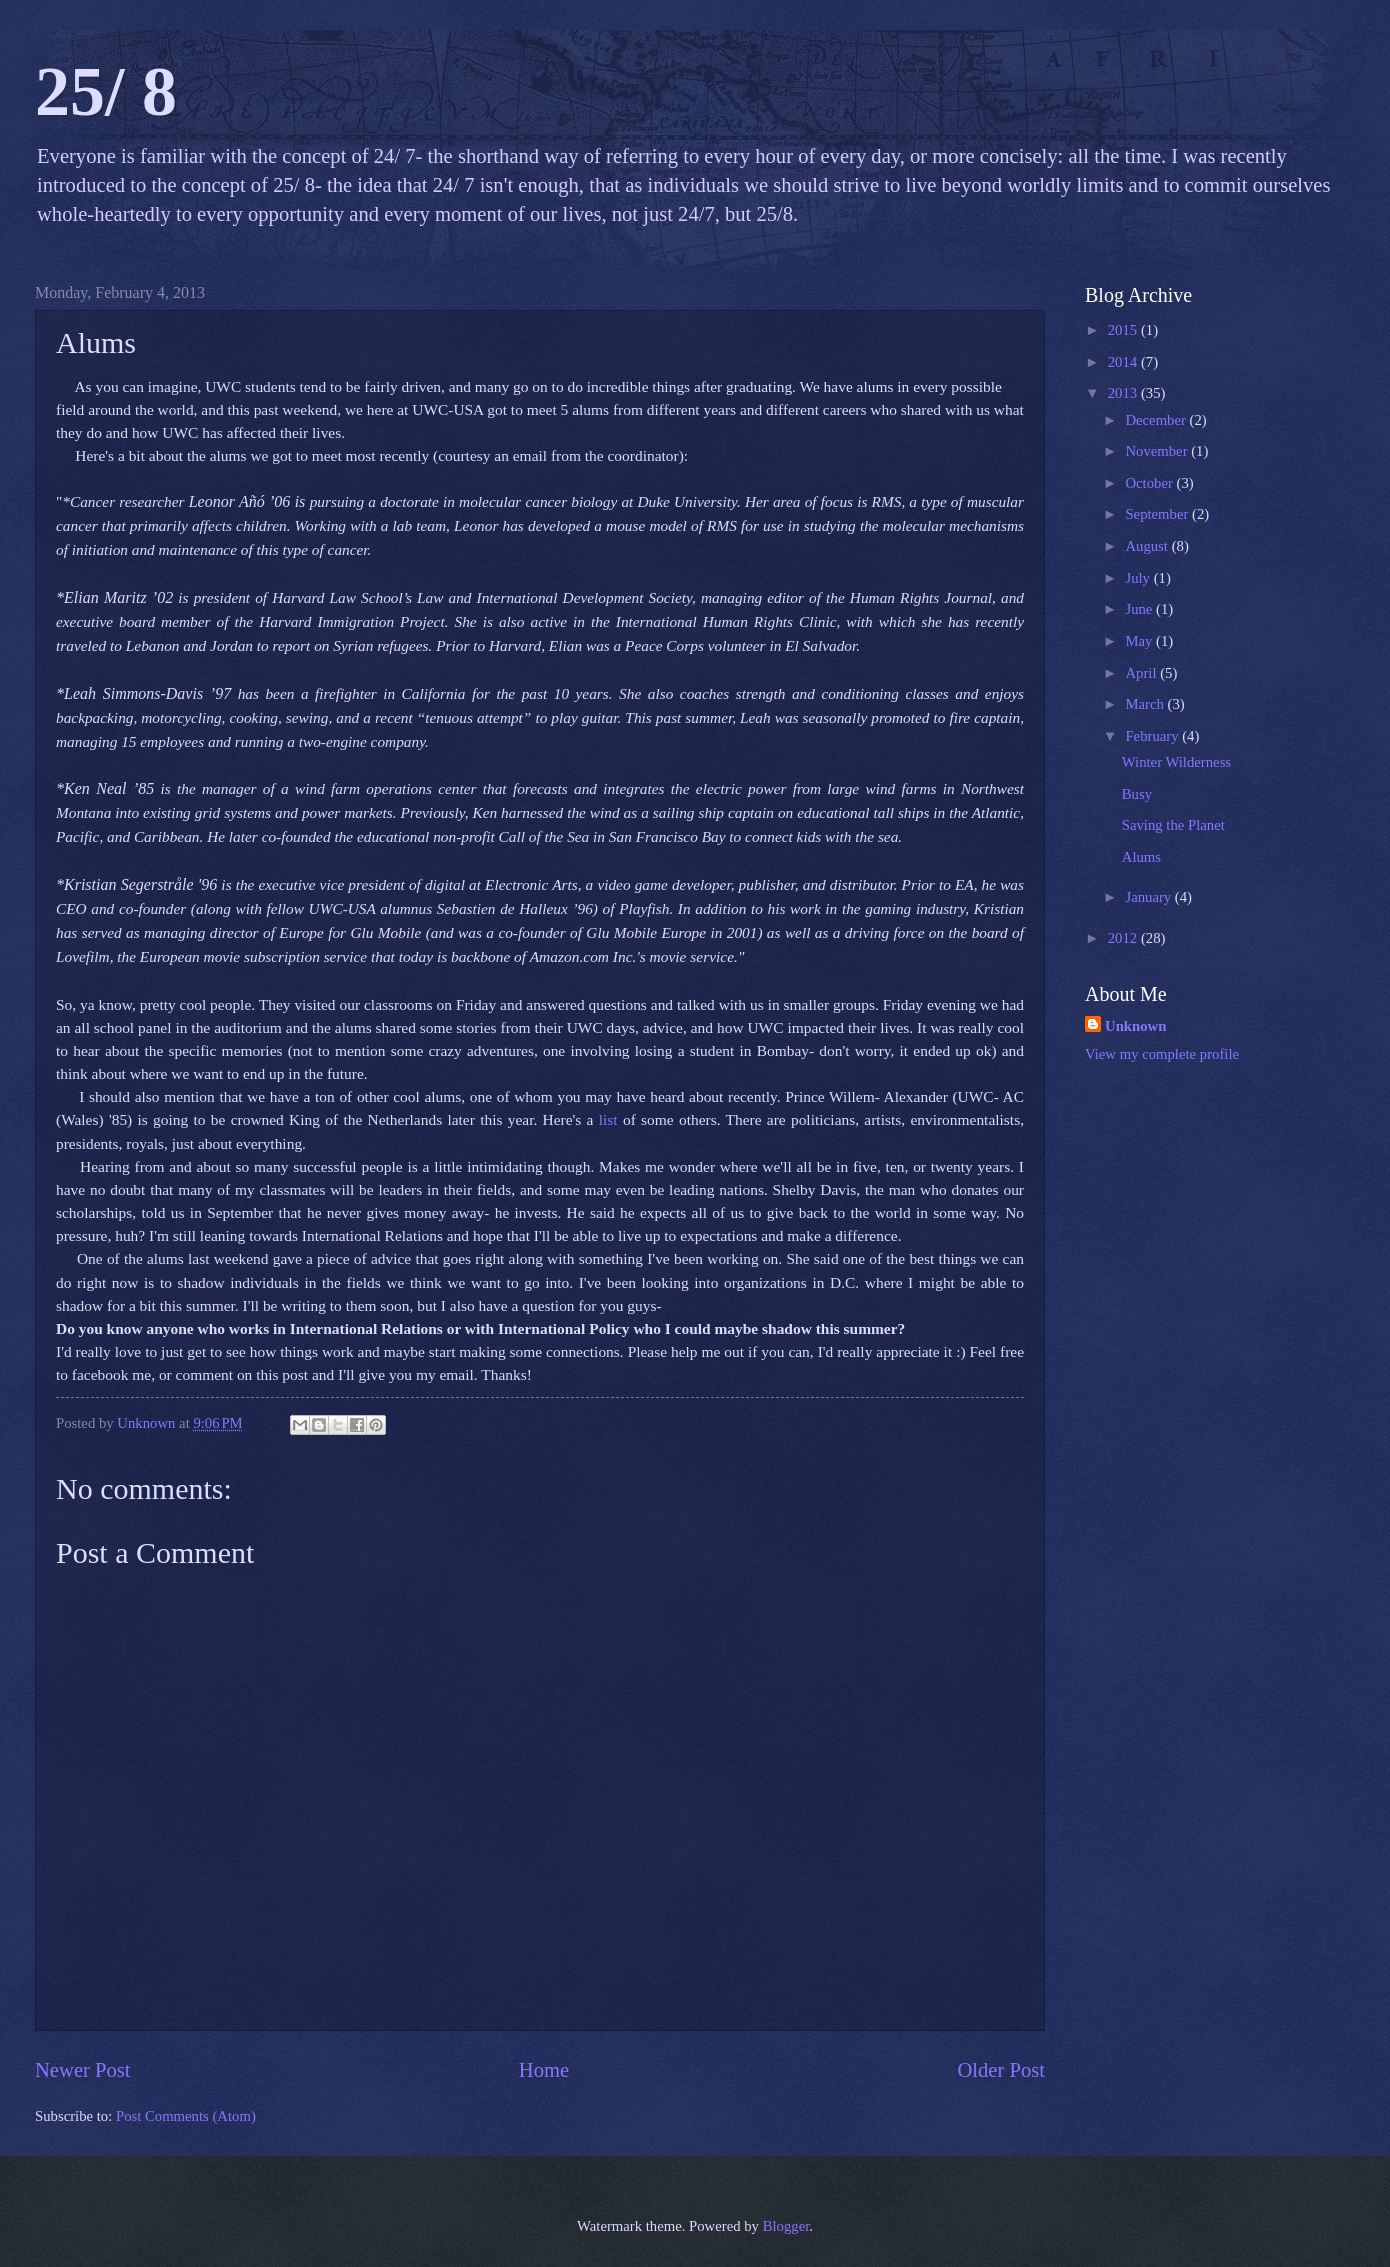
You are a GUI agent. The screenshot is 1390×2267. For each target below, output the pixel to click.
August (1148, 546)
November (1158, 451)
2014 (1124, 362)
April (1142, 673)
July (1139, 578)
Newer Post (83, 2070)
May (1140, 641)
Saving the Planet (1173, 825)
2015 (1124, 330)
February (1153, 736)
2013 (1124, 393)
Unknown (1135, 1026)
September (1158, 514)
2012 (1124, 938)
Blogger (786, 2226)
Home (544, 2070)
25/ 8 (106, 91)
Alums (1141, 857)
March (1146, 704)
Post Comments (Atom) (186, 2116)
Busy (1137, 794)
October (1150, 483)
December (1157, 420)
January (1149, 897)
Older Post (1001, 2070)
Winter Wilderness (1176, 762)
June (1140, 609)
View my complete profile (1162, 1054)
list (608, 1119)
